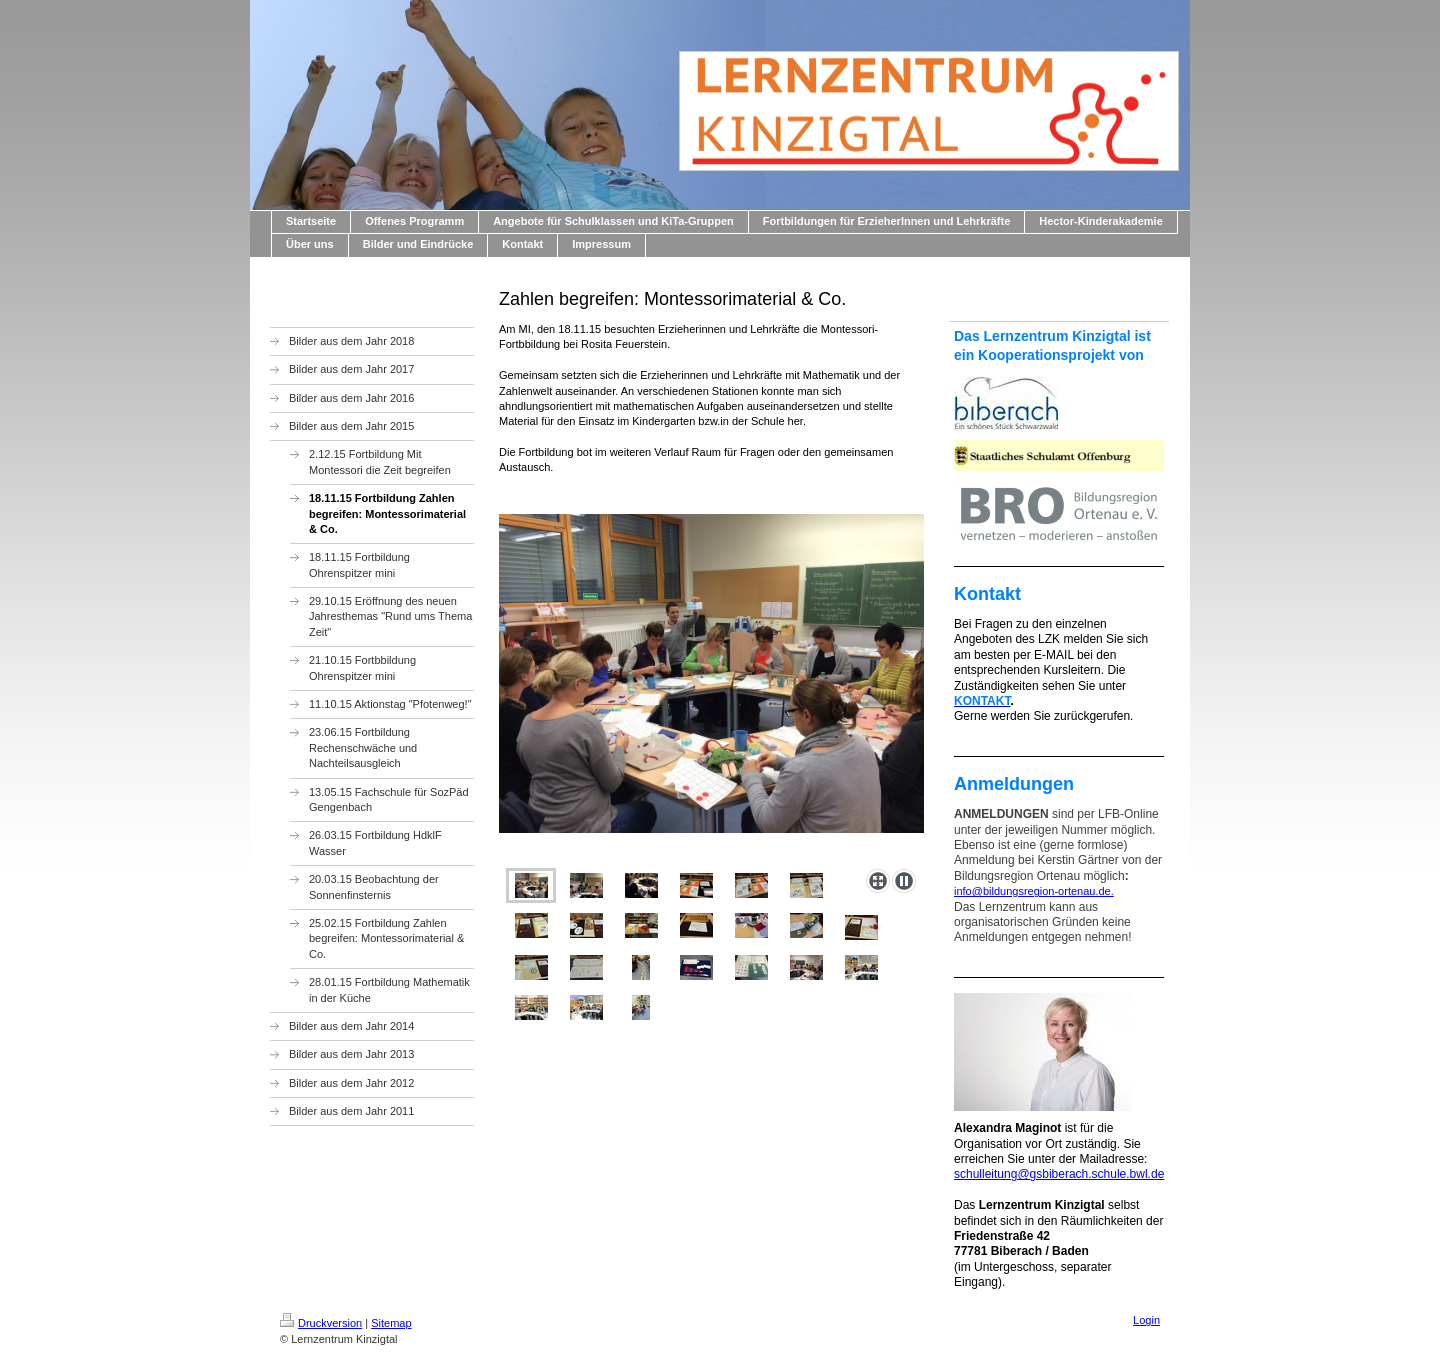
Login (1146, 1320)
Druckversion (321, 1323)
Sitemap (391, 1323)
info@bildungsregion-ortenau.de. (1034, 891)
